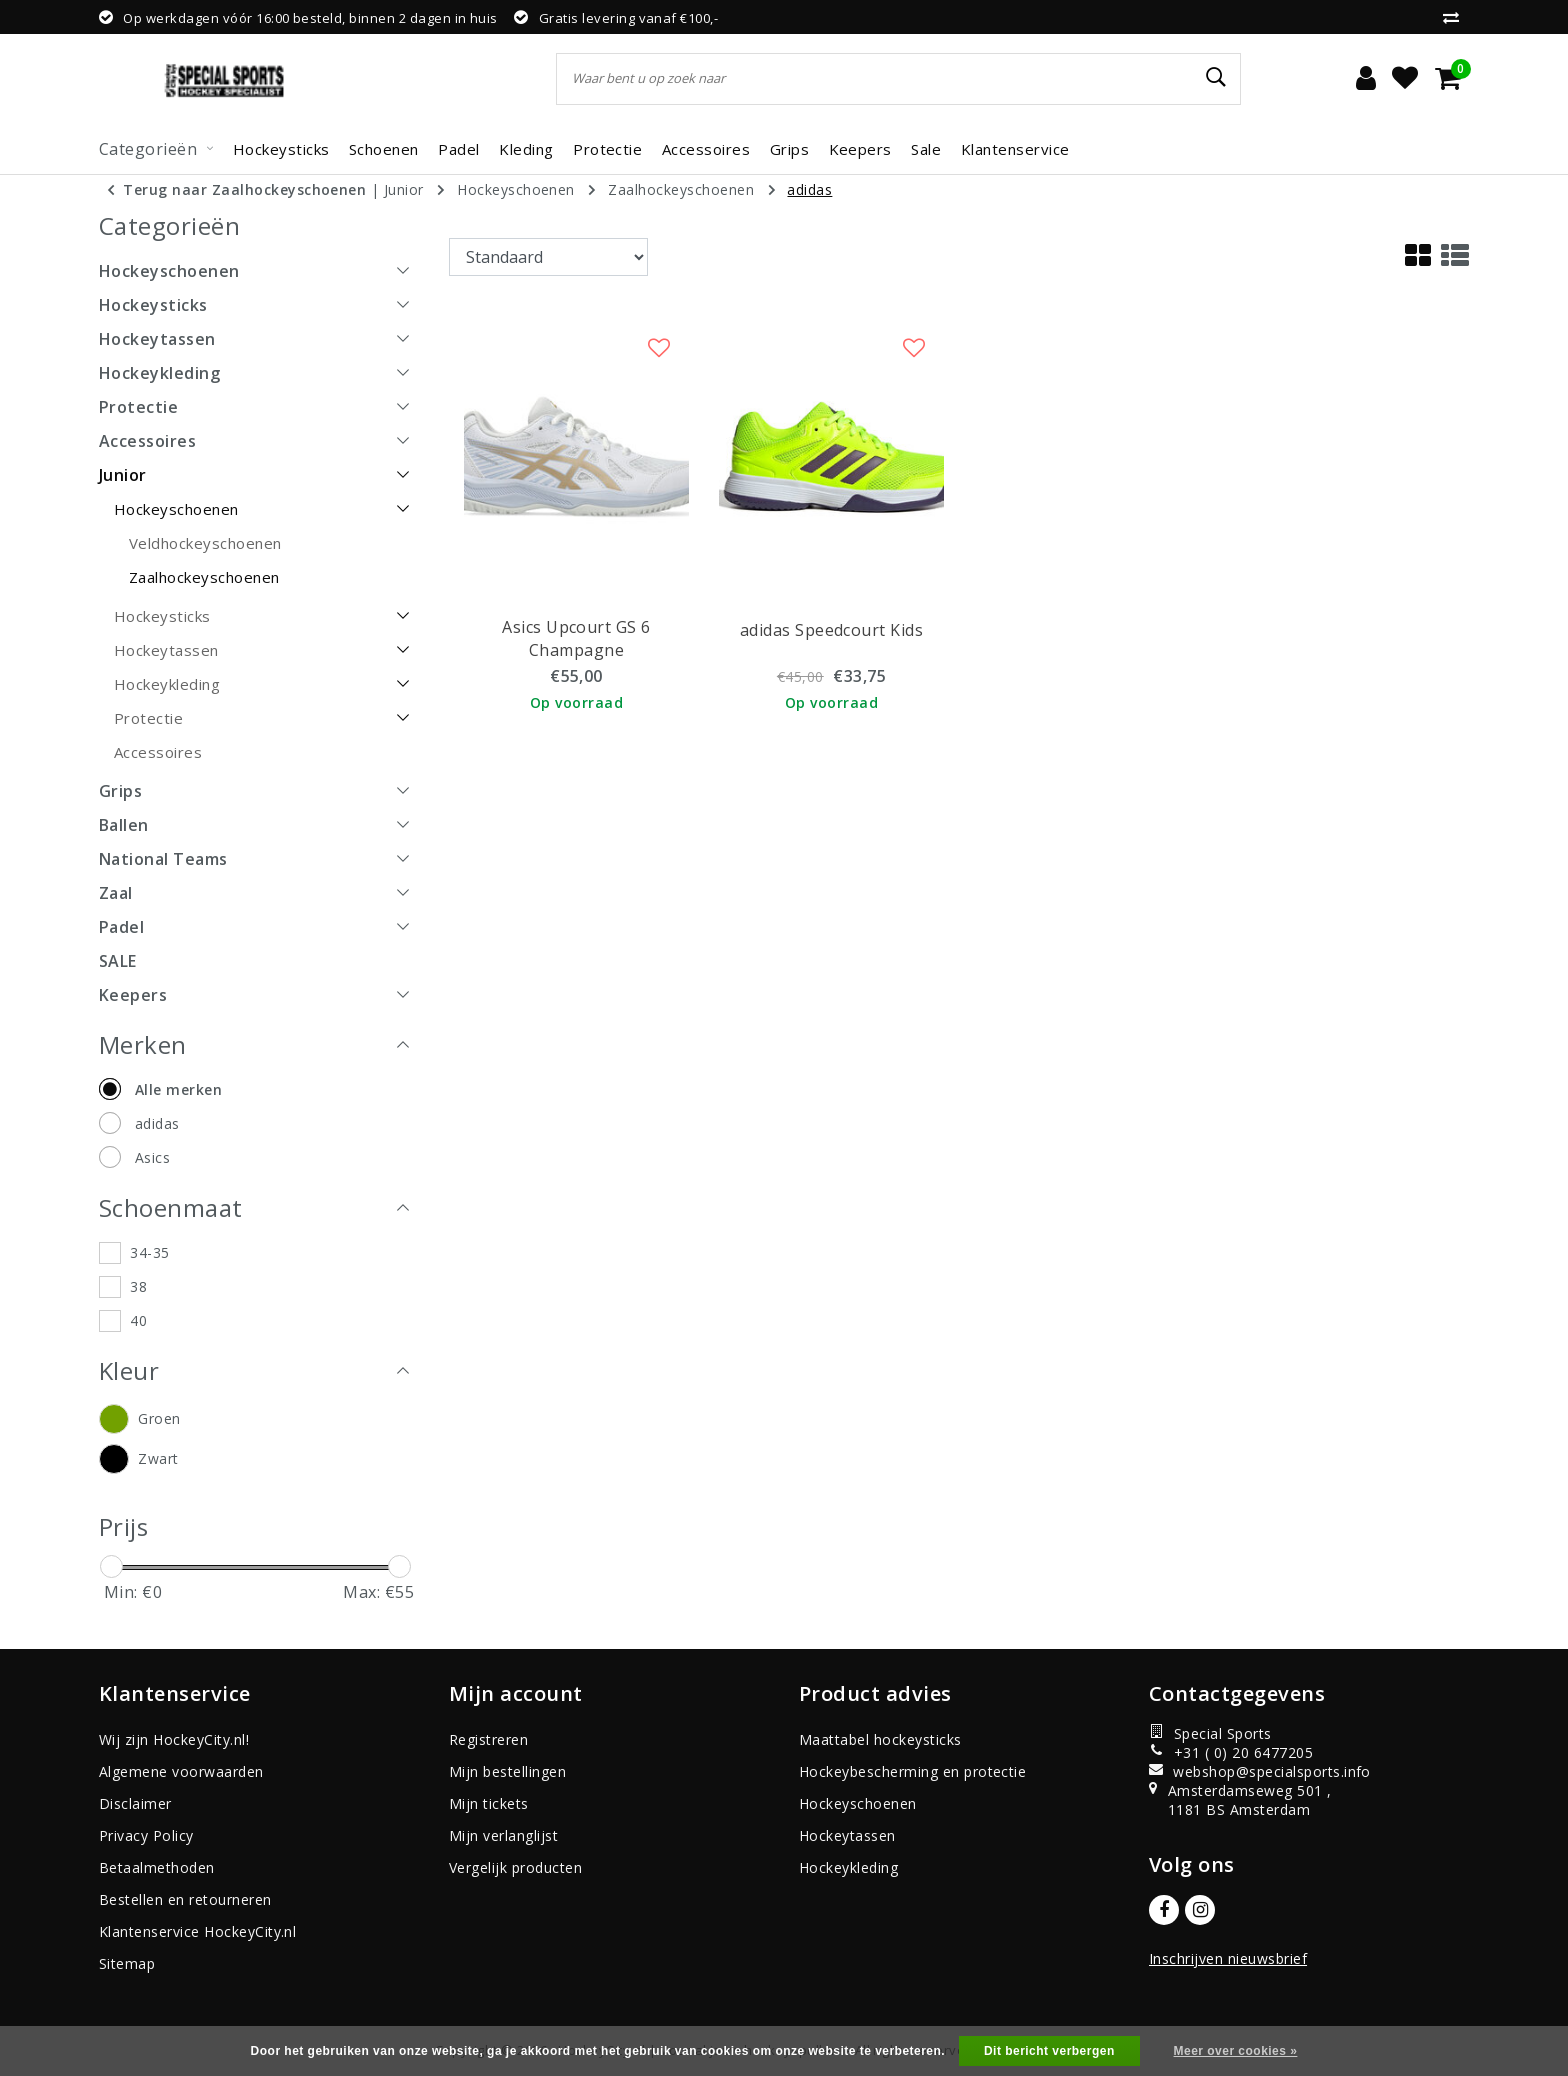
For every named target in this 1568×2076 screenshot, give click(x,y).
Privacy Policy (146, 1835)
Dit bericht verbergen (1049, 2051)
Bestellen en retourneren (185, 1899)
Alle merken (178, 1089)
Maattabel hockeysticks (880, 1739)
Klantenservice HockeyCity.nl (197, 1931)
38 (138, 1286)
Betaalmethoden (157, 1867)
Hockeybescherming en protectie (912, 1771)
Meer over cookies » (1236, 2051)
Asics (152, 1157)
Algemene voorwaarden (181, 1771)
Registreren (488, 1739)
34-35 (149, 1252)
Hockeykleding (848, 1867)
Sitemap (127, 1963)
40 (138, 1320)
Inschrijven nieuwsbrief (1228, 1958)
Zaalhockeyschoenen (681, 189)
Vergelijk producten (515, 1867)
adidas (809, 189)
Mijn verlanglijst (503, 1835)
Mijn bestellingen (507, 1771)
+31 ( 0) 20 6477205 (1231, 1752)
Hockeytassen (847, 1835)
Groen (159, 1418)
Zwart (158, 1458)
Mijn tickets (489, 1803)
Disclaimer (135, 1803)
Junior (404, 189)
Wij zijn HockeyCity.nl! (174, 1739)
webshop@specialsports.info (1250, 1771)
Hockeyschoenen (516, 189)
